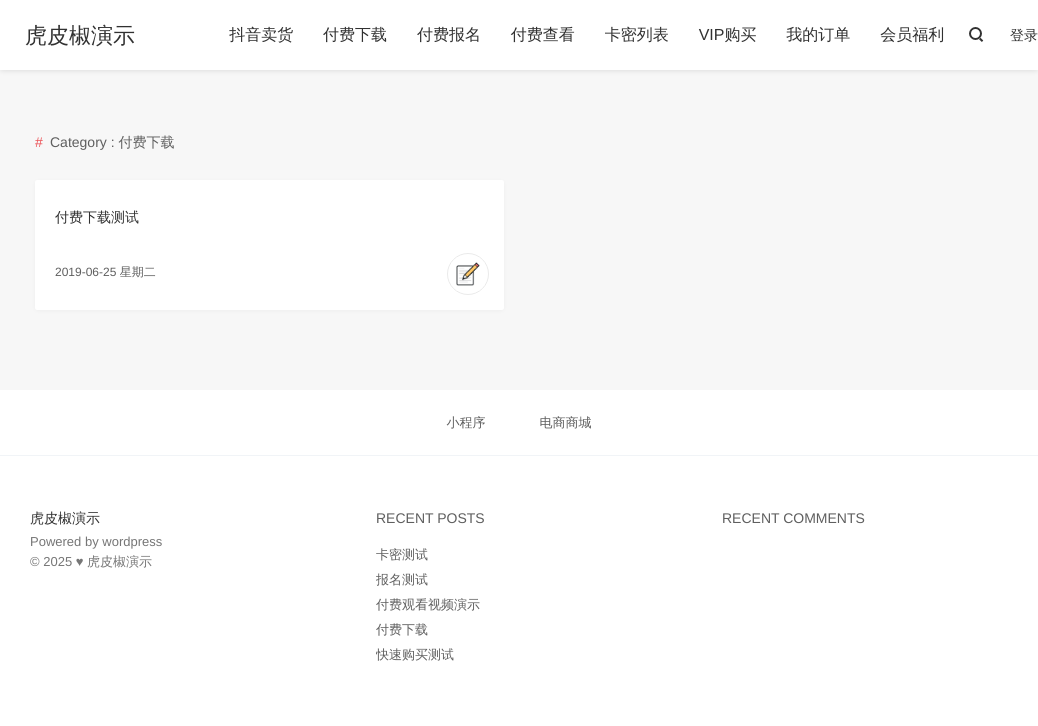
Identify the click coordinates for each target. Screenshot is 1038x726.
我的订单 (818, 35)
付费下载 (355, 35)
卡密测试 (402, 554)
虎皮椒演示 (80, 36)
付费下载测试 (97, 217)
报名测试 (402, 579)
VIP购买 (728, 35)
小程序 (466, 422)
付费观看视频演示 (428, 604)
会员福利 (912, 35)
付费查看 (543, 35)
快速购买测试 (415, 654)
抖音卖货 (261, 35)
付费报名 (449, 35)
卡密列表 (637, 35)
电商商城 (565, 422)
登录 (1024, 35)
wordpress (132, 541)
